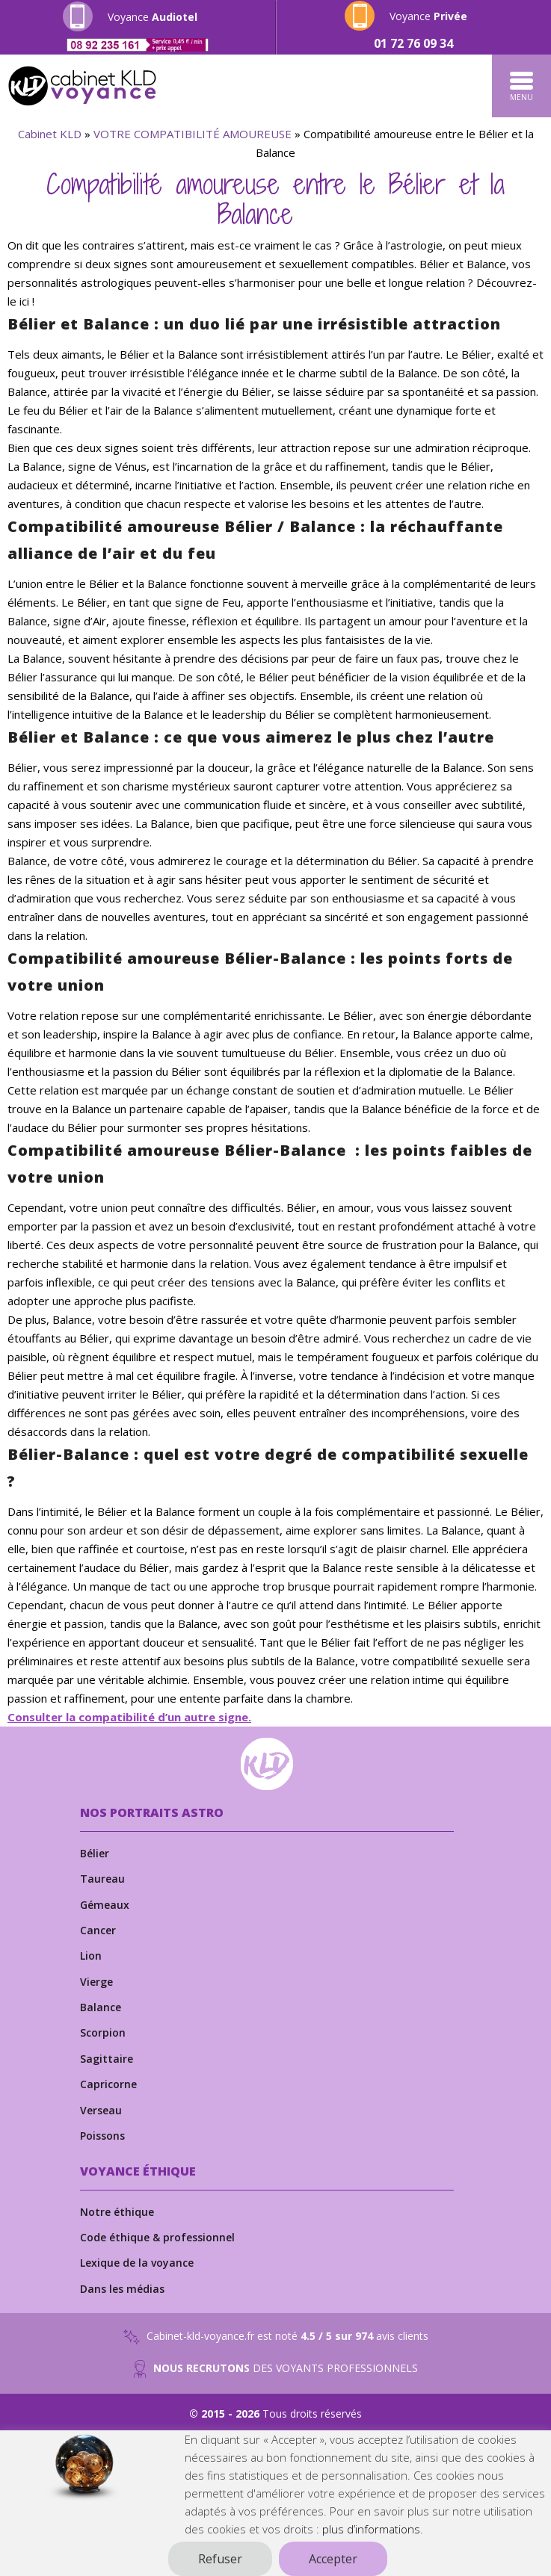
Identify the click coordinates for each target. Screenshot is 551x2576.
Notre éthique (117, 2212)
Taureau (102, 1878)
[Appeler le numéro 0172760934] (414, 44)
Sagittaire (106, 2059)
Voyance (152, 17)
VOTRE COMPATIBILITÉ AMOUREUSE (192, 133)
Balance (100, 2007)
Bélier (94, 1853)
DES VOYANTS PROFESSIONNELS (275, 2369)
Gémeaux (104, 1905)
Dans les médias (122, 2289)
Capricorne (108, 2084)
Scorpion (103, 2032)
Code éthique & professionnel (157, 2237)
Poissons (102, 2135)
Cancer (98, 1930)
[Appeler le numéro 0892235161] (137, 44)
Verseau (101, 2110)
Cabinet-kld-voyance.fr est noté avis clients (275, 2337)
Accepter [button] (333, 2559)
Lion (91, 1955)
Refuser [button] (220, 2559)
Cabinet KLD (49, 133)
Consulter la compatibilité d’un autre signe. (129, 1716)
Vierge (96, 1982)
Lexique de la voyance (137, 2262)
